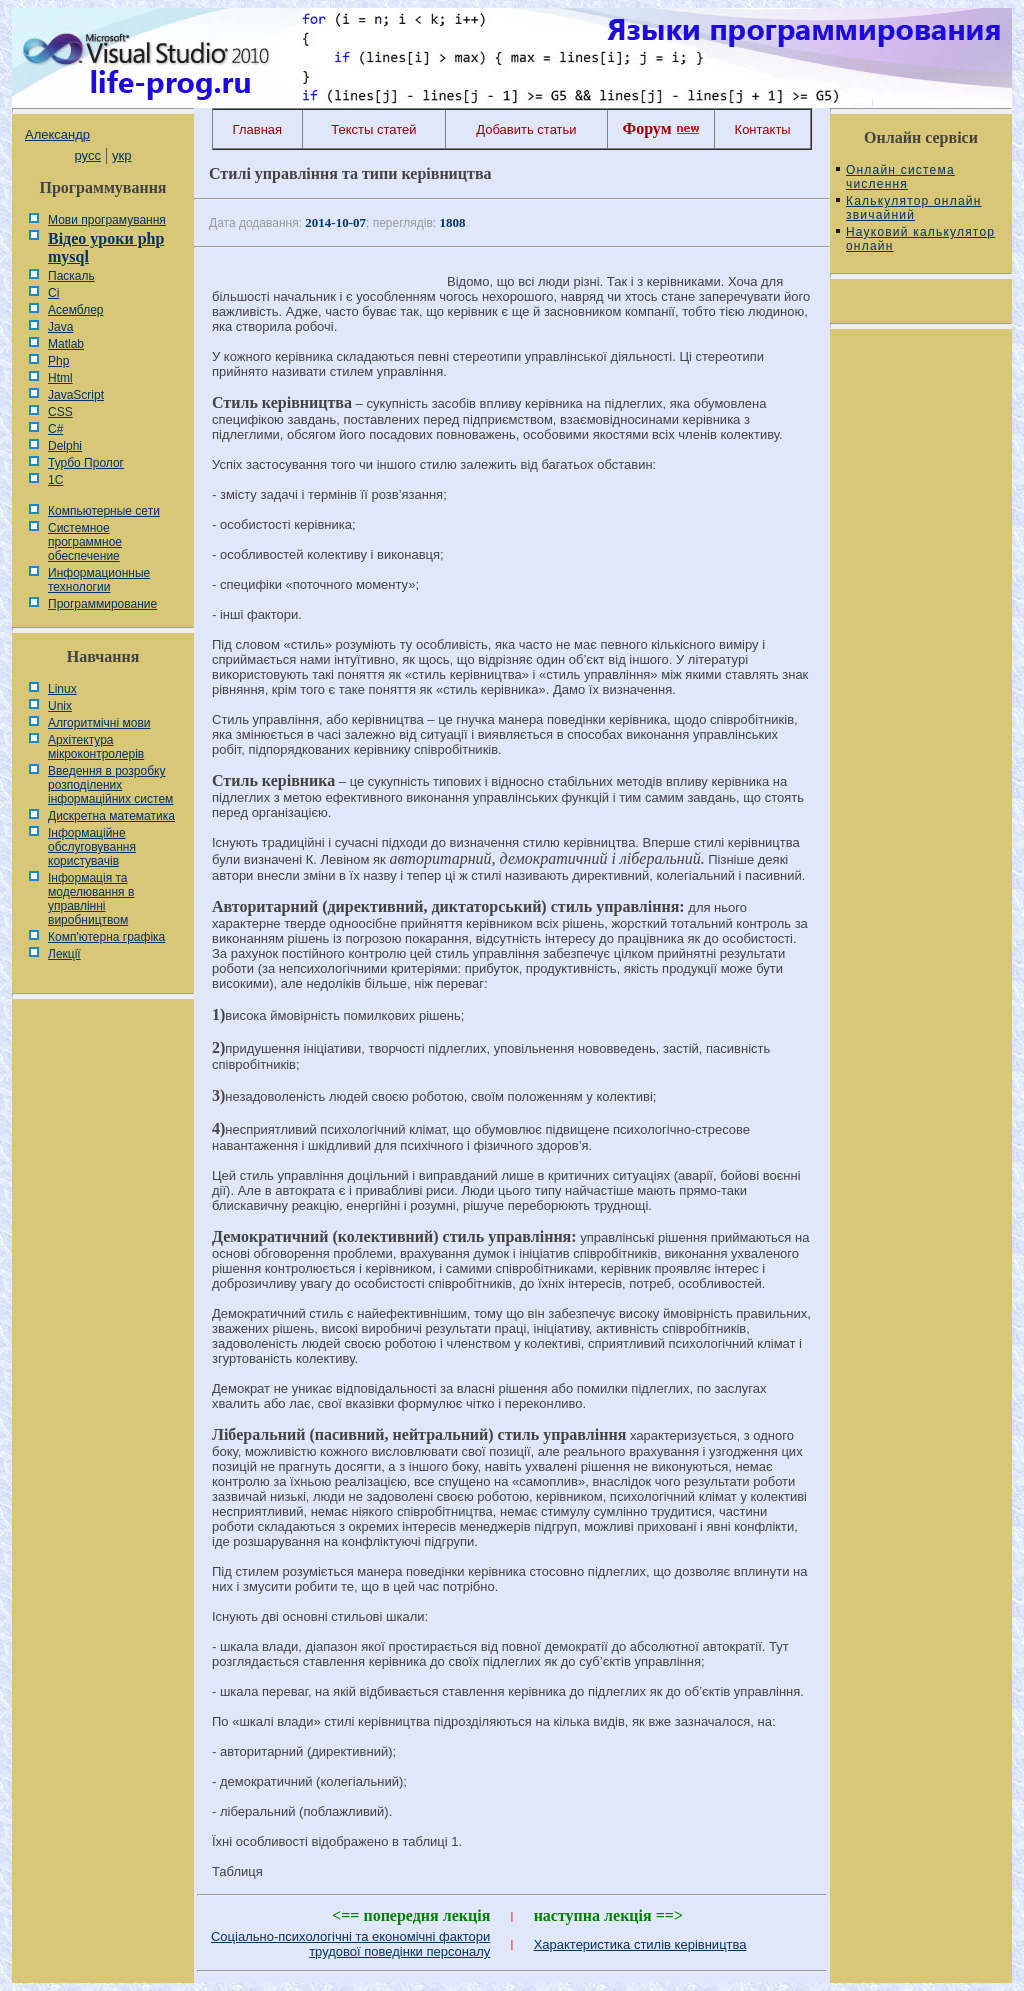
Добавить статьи (526, 129)
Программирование (102, 604)
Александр (57, 134)
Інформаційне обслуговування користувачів (92, 847)
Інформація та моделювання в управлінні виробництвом (91, 899)
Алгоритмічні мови (99, 723)
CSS (60, 412)
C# (55, 429)
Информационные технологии (99, 580)
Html (60, 378)
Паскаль (71, 276)
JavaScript (76, 395)
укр (121, 155)
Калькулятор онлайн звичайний (914, 208)
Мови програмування (107, 220)
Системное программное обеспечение (85, 542)
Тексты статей (373, 129)
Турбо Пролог (86, 463)
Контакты (763, 129)
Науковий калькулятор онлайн (920, 239)
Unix (60, 706)
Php (58, 361)
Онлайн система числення (900, 177)
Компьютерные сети (104, 511)
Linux (62, 689)
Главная (257, 129)
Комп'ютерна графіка (106, 937)
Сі (53, 293)
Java (60, 327)
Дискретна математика (111, 816)
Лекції (64, 954)
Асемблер (75, 310)
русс (87, 155)
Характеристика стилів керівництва (640, 1944)
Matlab (66, 344)
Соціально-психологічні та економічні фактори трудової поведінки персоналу (350, 1944)
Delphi (65, 446)
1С (55, 480)
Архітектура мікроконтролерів (96, 747)
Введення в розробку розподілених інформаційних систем (110, 785)
